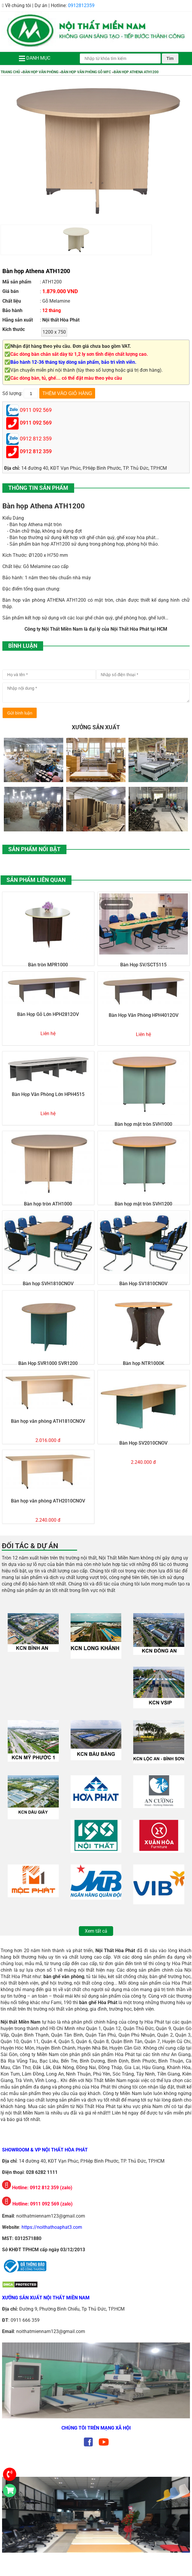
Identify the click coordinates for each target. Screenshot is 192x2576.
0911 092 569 (36, 423)
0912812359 (81, 5)
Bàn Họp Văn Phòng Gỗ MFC (86, 72)
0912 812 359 (36, 451)
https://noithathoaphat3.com (52, 2227)
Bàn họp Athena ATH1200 (136, 72)
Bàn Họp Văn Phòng (40, 72)
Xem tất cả (96, 1931)
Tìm (170, 58)
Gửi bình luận (19, 713)
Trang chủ (10, 72)
